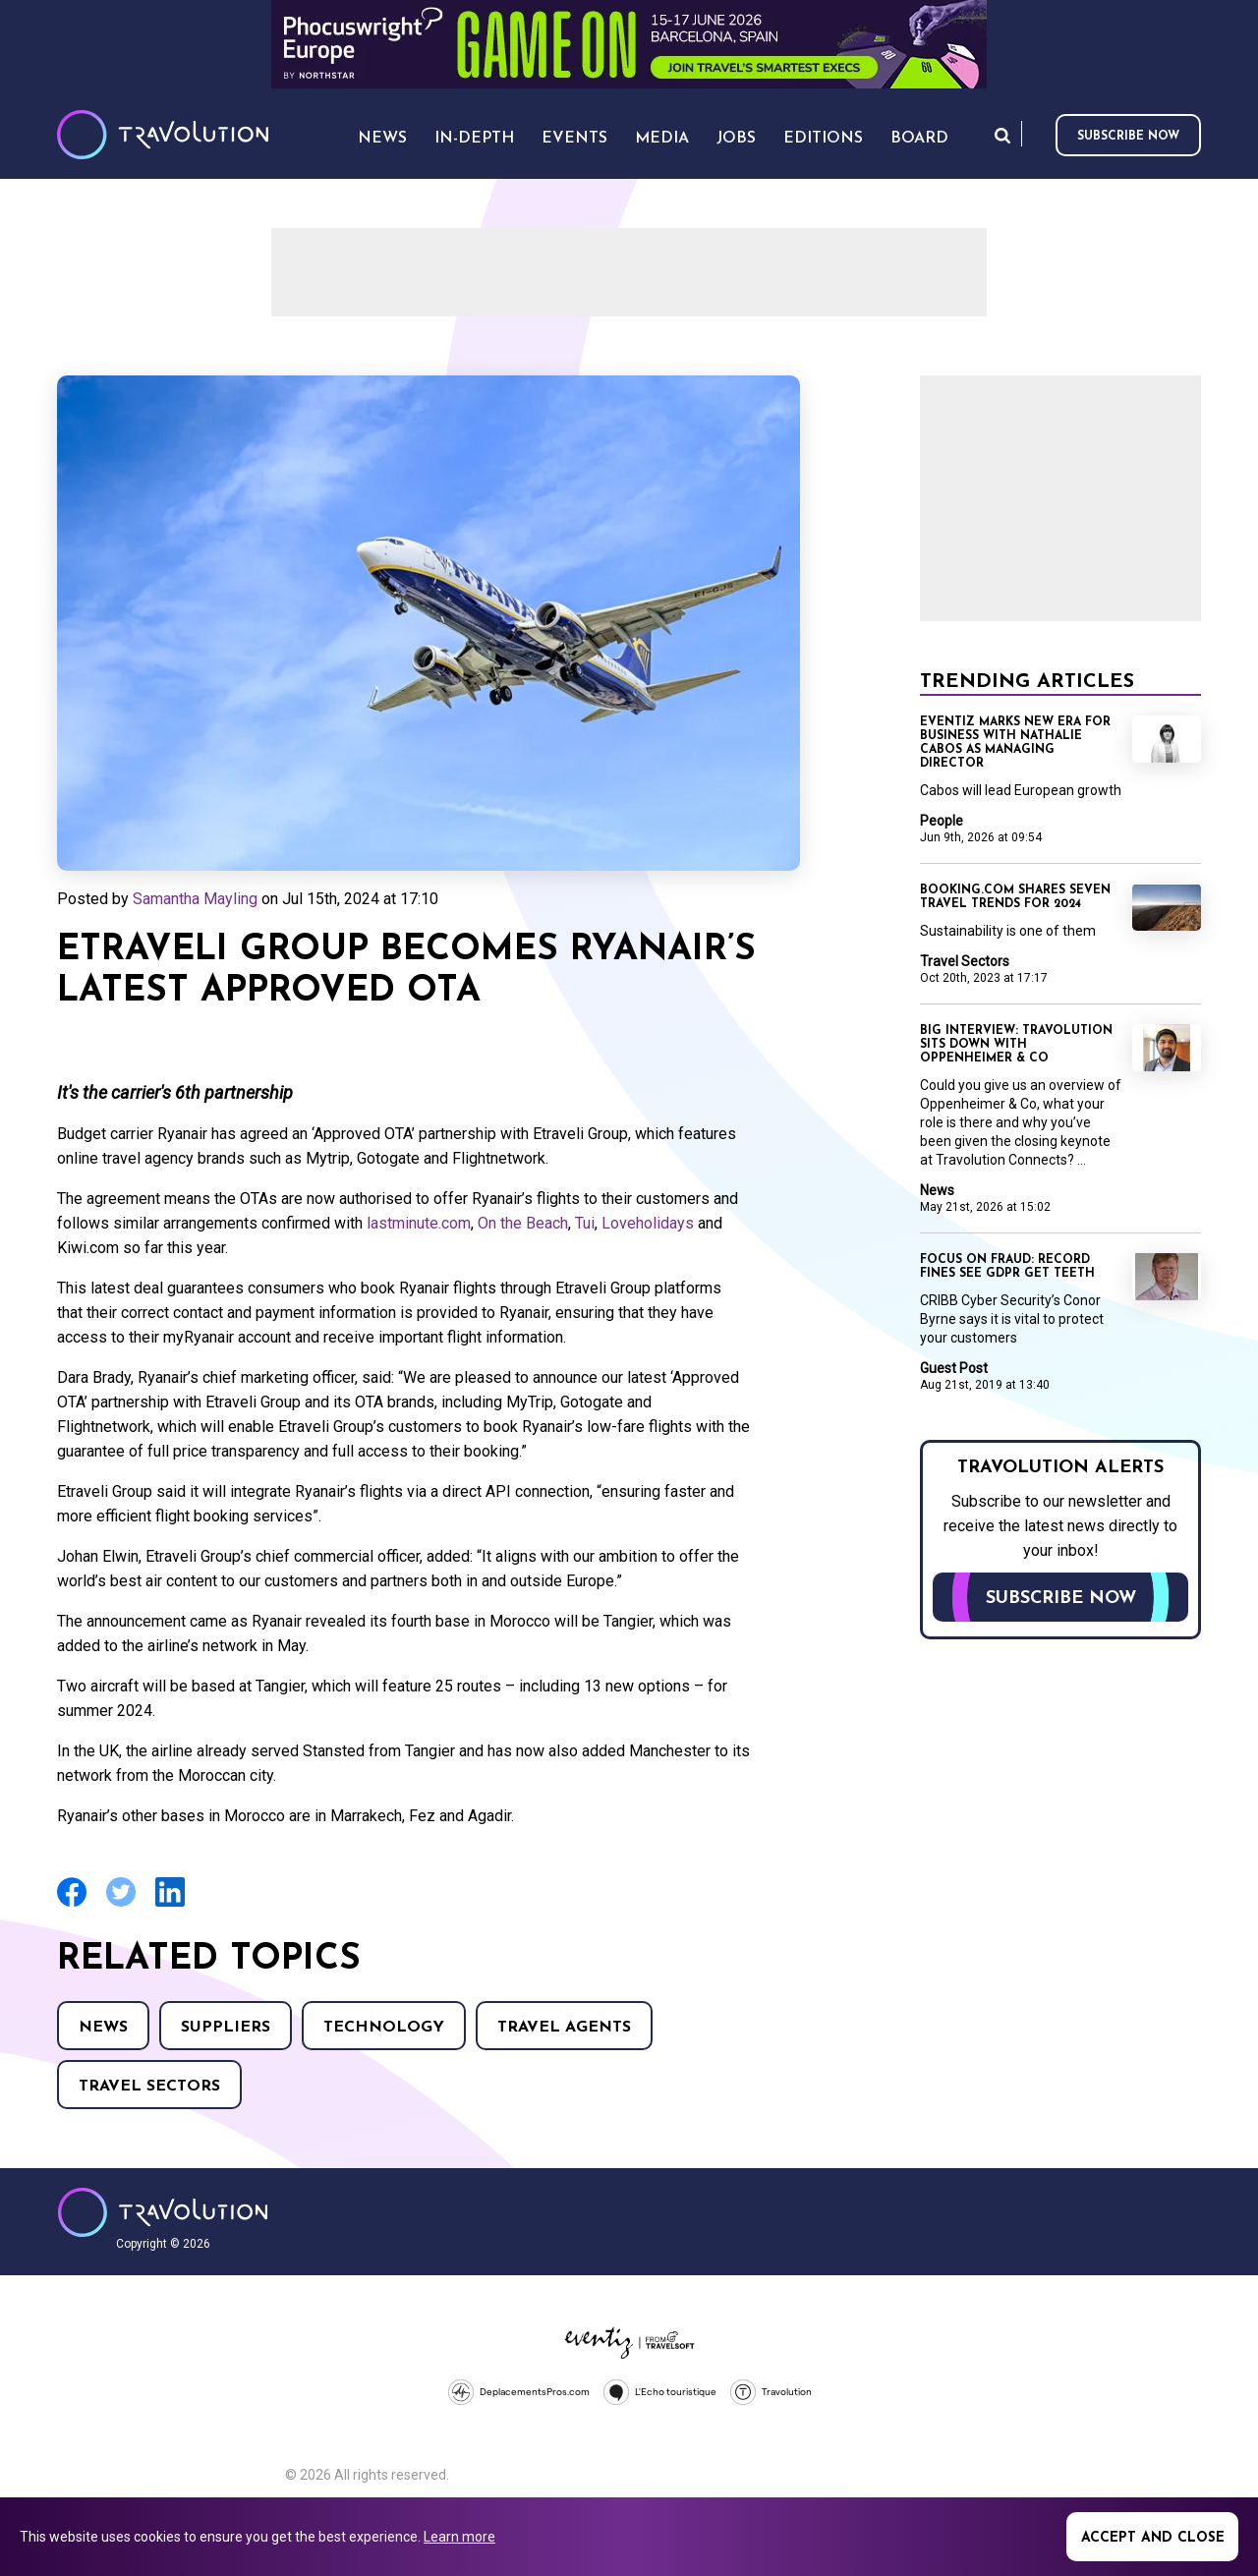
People (941, 821)
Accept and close (1153, 2538)
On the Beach (523, 1223)
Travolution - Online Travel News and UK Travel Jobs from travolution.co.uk (162, 2212)
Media (662, 138)
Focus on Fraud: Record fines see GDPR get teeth (1007, 1267)
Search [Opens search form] (1002, 135)
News (103, 2027)
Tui (585, 1223)
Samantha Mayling (195, 898)
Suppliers (225, 2027)
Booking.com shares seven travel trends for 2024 (1015, 897)
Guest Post (954, 1368)
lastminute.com (419, 1223)
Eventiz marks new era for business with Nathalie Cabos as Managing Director (1015, 743)
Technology (383, 2027)
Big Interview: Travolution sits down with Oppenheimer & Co (1016, 1044)
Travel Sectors (149, 2086)
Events (574, 138)
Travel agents (564, 2027)
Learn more (459, 2537)
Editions (823, 138)
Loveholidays (647, 1223)
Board (919, 138)
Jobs (736, 138)
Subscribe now (1128, 137)
